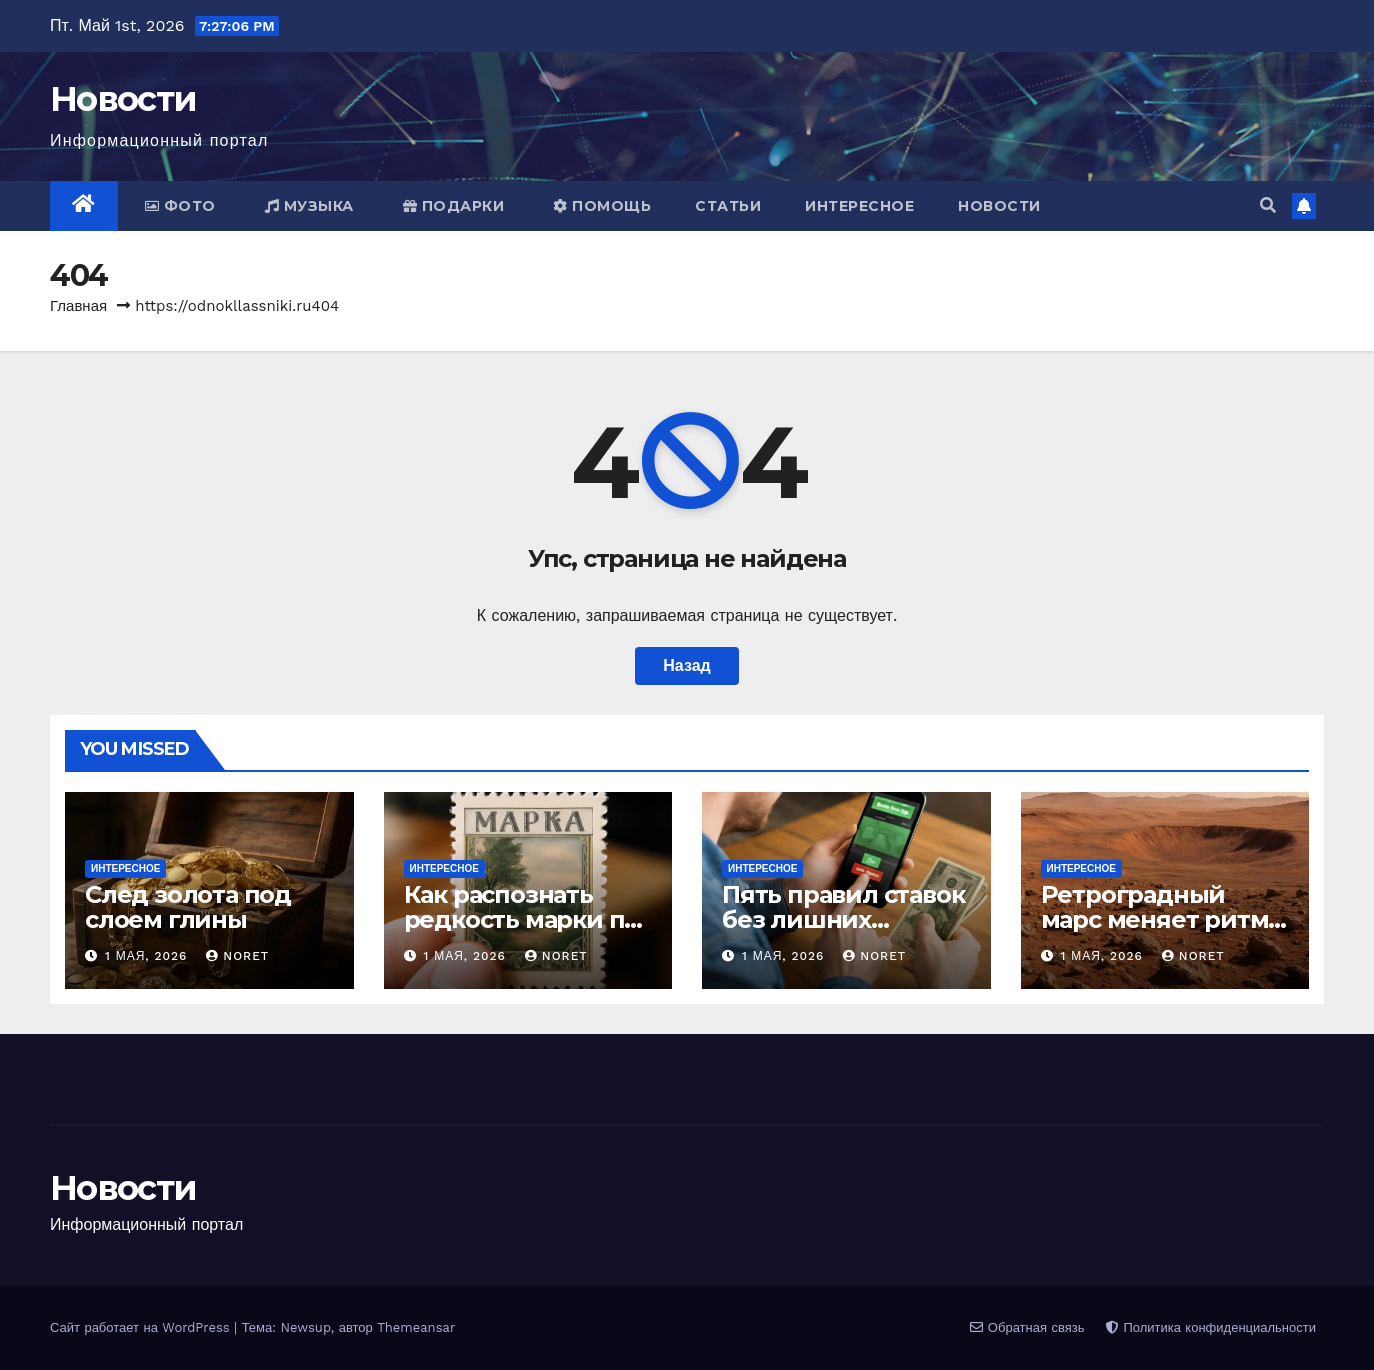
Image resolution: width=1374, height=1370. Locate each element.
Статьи (728, 206)
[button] (1268, 205)
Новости (123, 99)
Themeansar (416, 1327)
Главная (78, 306)
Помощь (602, 206)
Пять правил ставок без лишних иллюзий (843, 919)
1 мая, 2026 (148, 956)
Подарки (454, 206)
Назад (686, 665)
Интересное (859, 206)
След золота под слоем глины (188, 907)
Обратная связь (1027, 1327)
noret (237, 956)
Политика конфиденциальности (1211, 1327)
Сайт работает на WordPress (142, 1327)
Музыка (309, 206)
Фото (180, 206)
